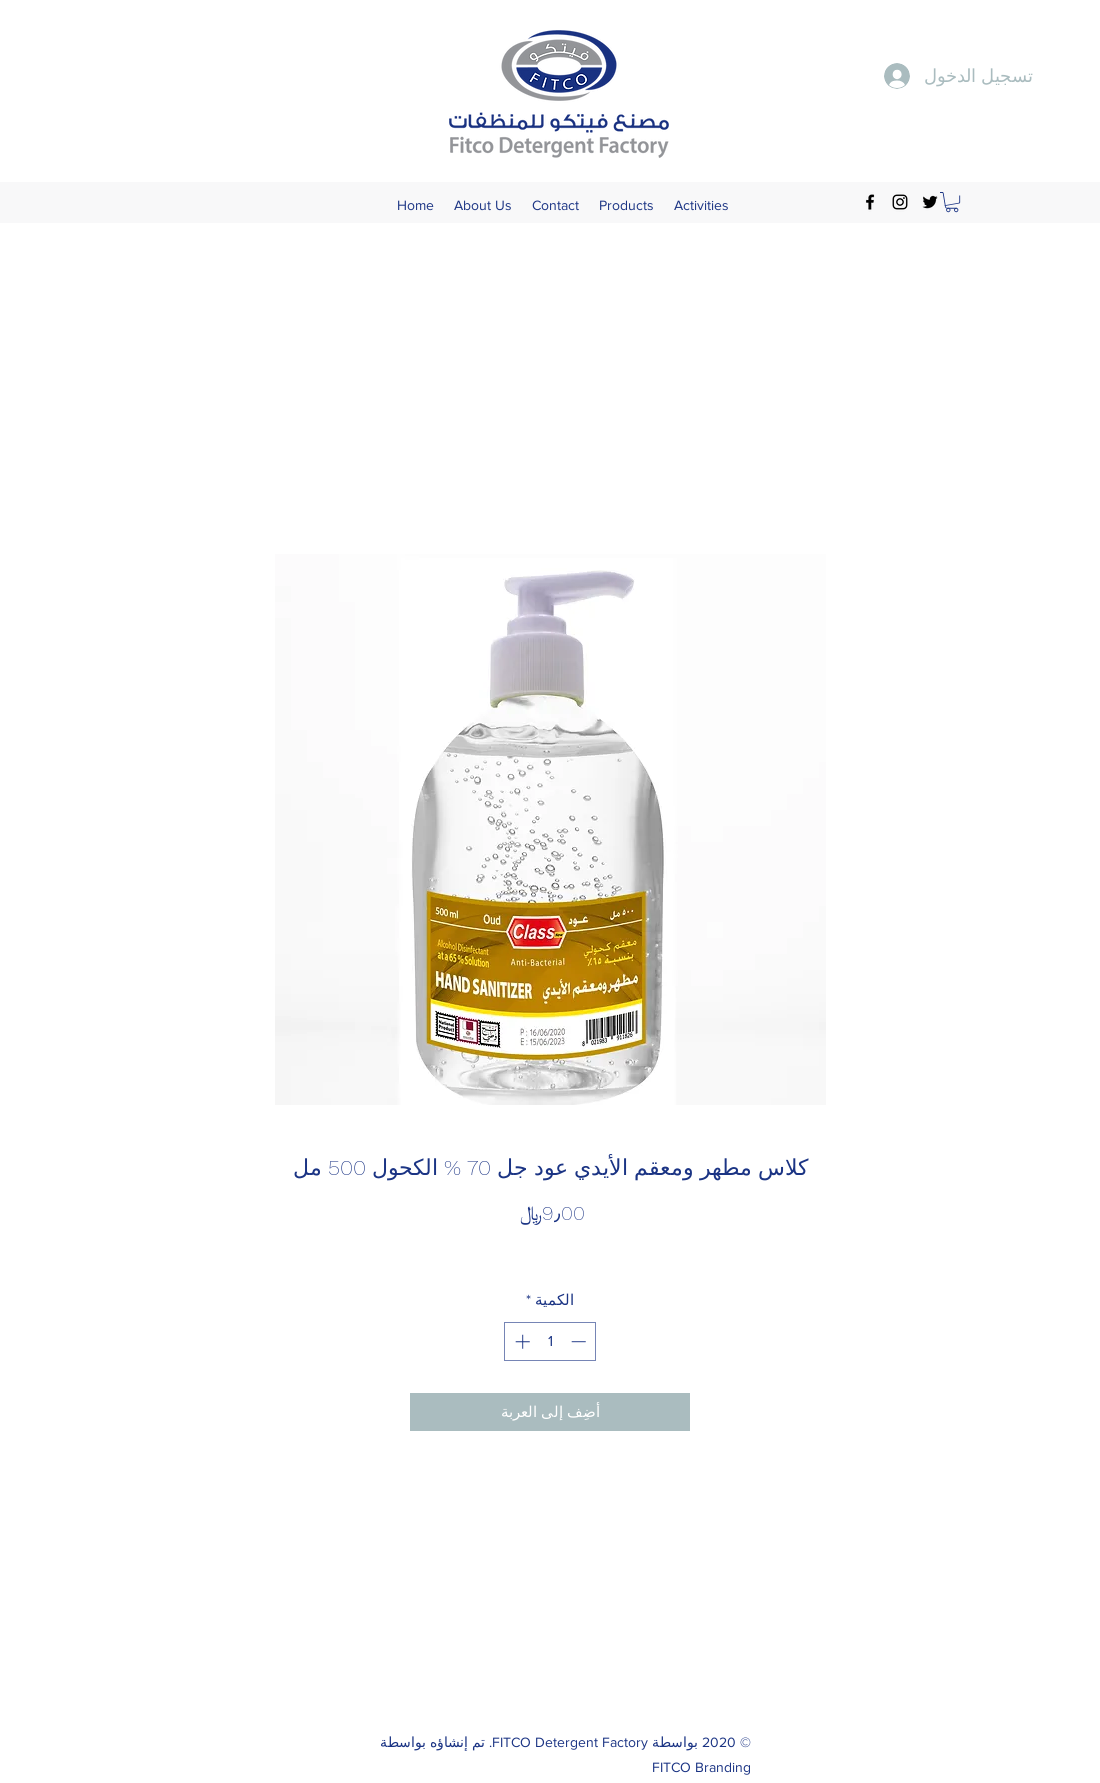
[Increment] (520, 1341)
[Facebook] (870, 202)
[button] (952, 202)
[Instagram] (900, 202)
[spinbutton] (550, 1341)
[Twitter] (930, 202)
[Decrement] (580, 1341)
